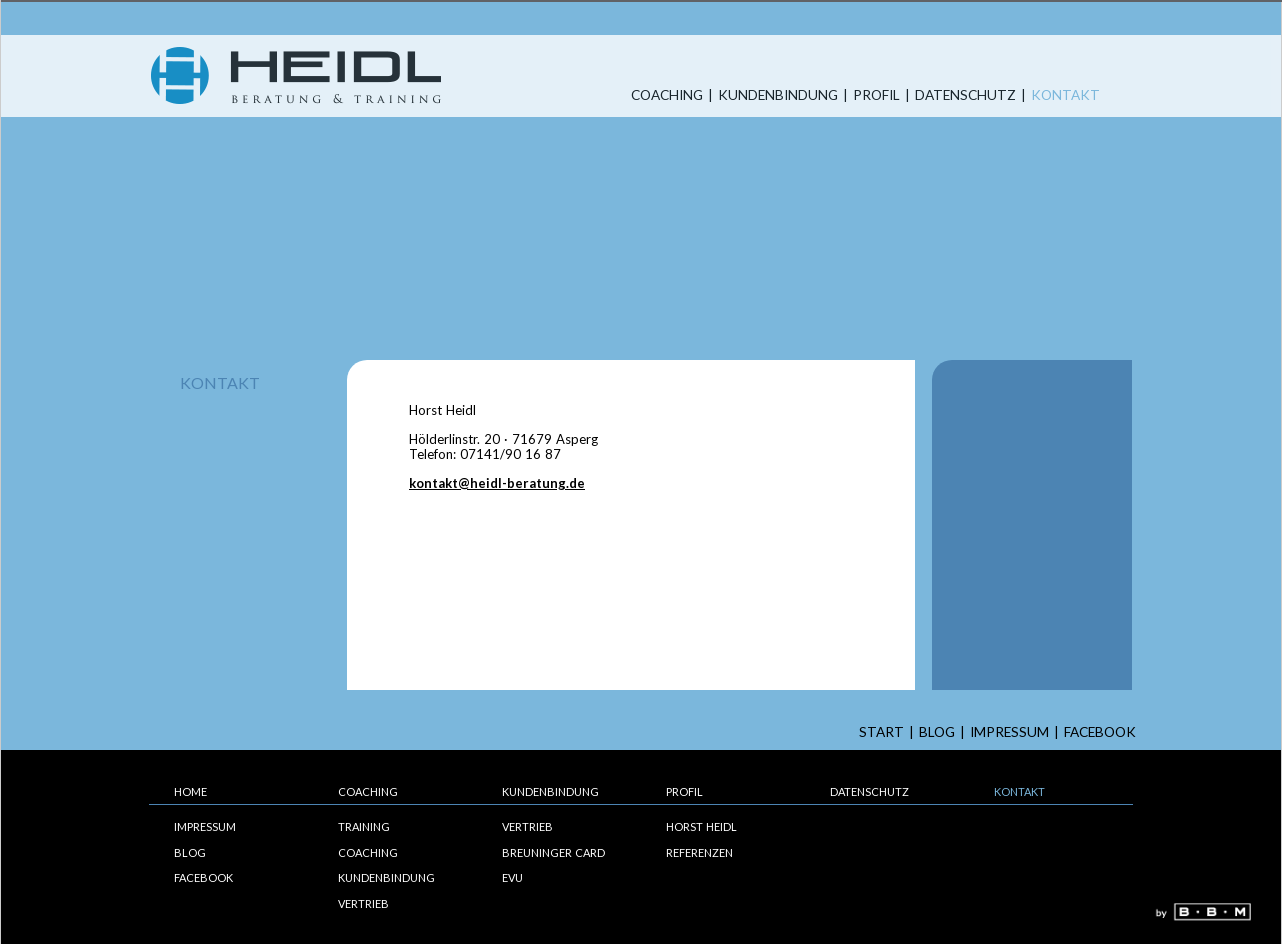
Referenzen (699, 852)
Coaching (667, 95)
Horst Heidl (701, 826)
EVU (512, 877)
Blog (937, 732)
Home (190, 791)
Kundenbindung (778, 95)
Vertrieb (363, 903)
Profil (876, 95)
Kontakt (1065, 95)
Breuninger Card (553, 852)
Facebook (1100, 732)
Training (364, 826)
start (881, 732)
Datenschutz (965, 95)
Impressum (1009, 732)
